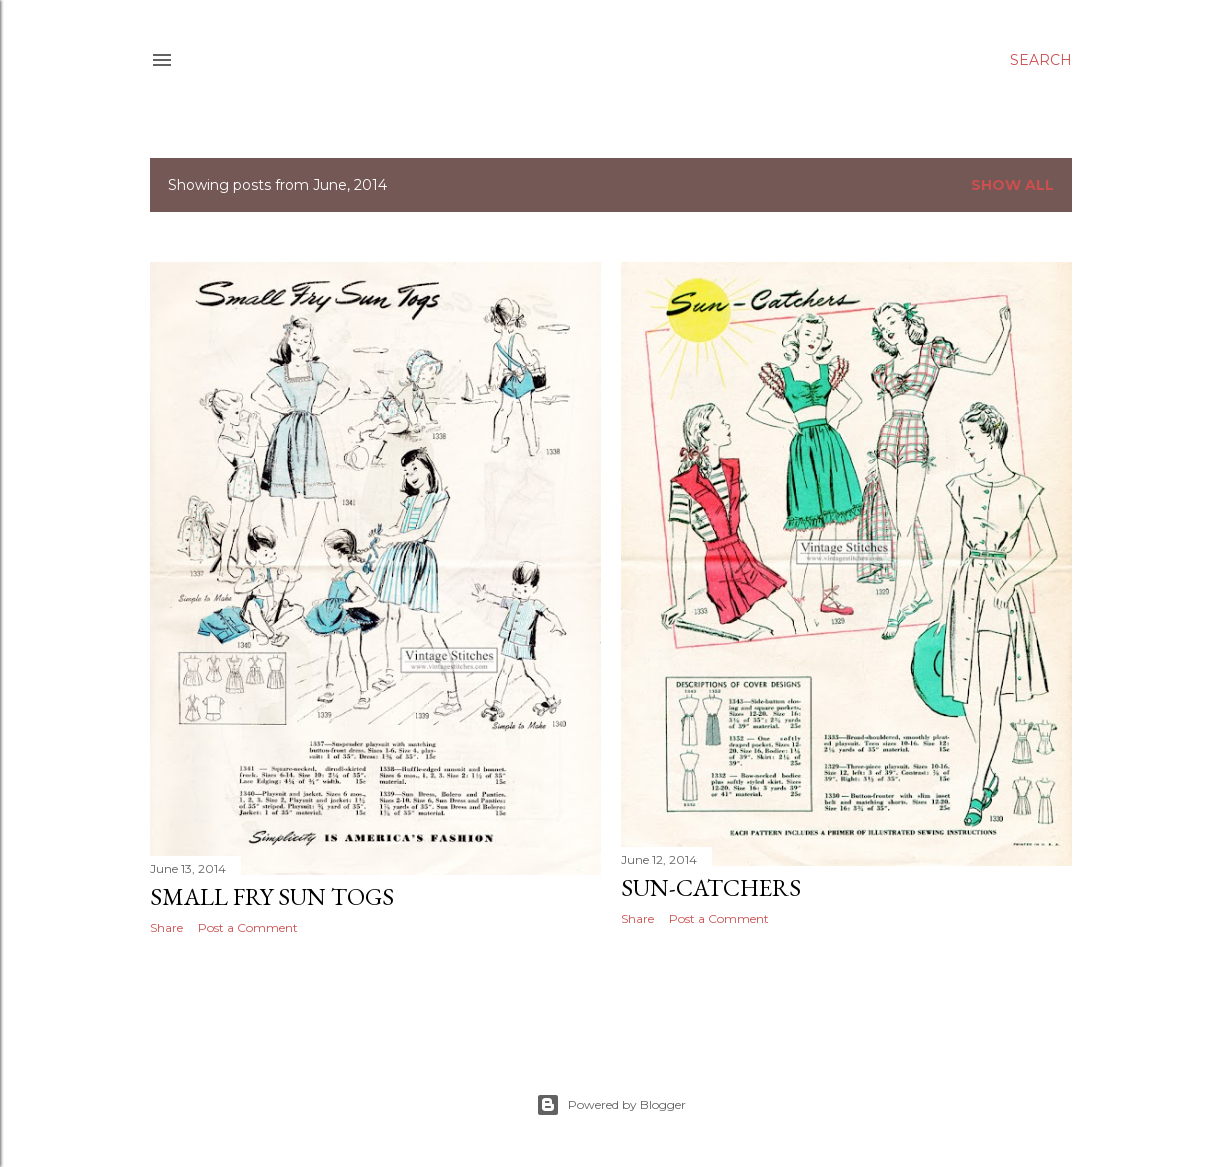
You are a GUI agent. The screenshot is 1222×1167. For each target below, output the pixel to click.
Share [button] (166, 927)
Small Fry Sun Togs (272, 896)
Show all (1012, 185)
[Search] (1041, 60)
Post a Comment (248, 927)
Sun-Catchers (711, 887)
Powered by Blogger (611, 1105)
